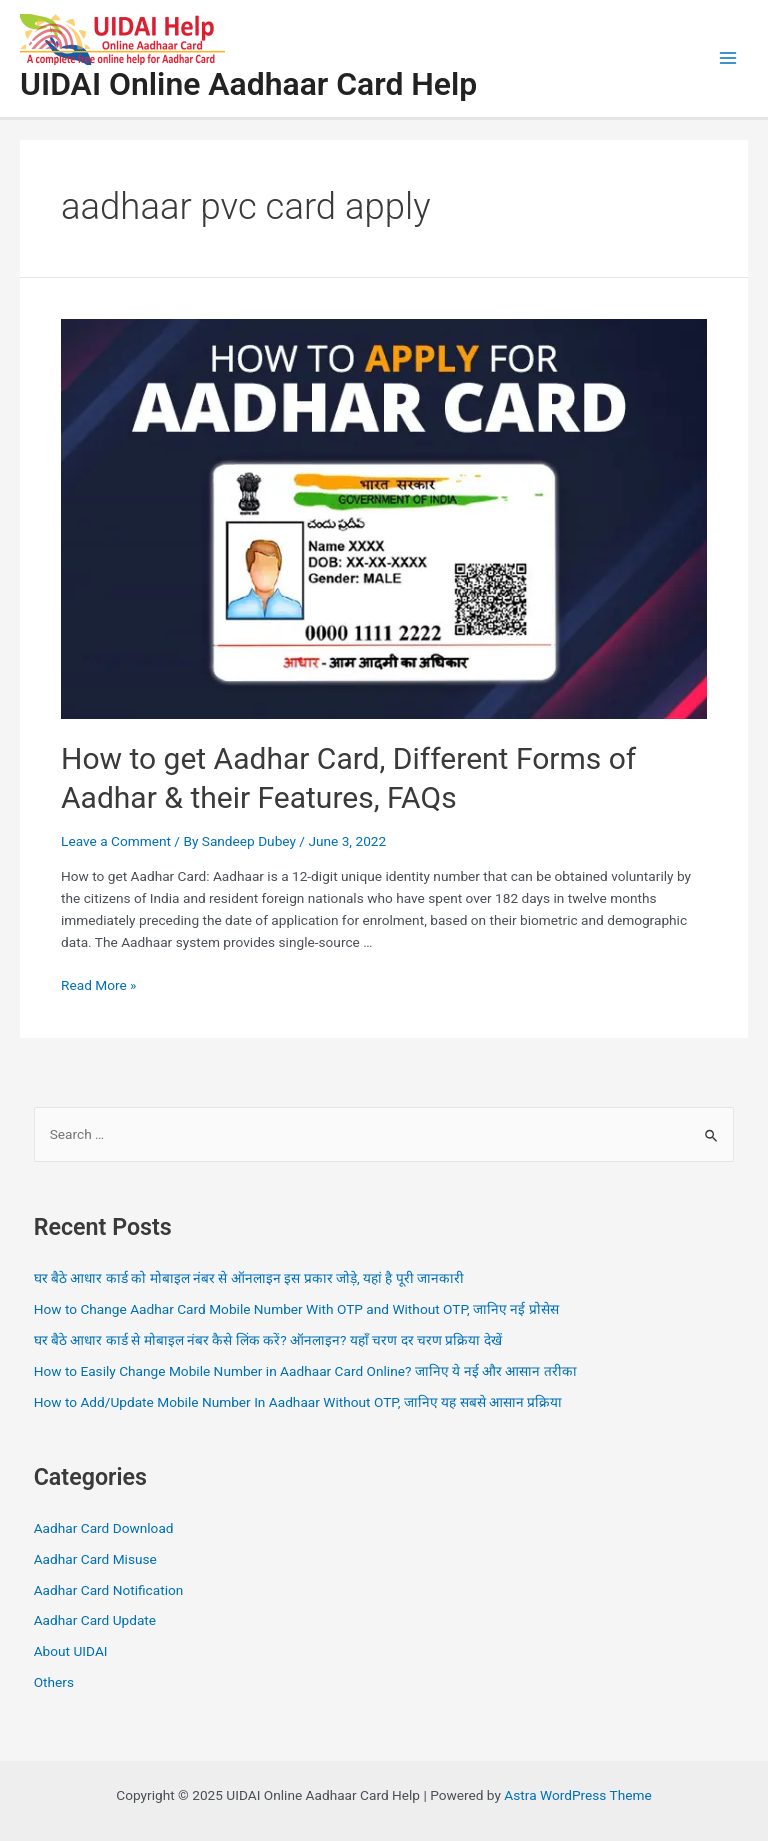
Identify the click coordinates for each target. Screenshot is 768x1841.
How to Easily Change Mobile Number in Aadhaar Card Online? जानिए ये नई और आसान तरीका (305, 1371)
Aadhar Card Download (104, 1528)
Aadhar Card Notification (109, 1590)
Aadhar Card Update (95, 1620)
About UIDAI (71, 1651)
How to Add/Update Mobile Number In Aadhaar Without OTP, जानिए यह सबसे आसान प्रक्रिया (298, 1402)
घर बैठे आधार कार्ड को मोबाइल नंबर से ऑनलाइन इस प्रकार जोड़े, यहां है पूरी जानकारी (249, 1278)
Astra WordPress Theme (577, 1795)
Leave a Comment (116, 841)
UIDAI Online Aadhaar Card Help (248, 84)
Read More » (99, 985)
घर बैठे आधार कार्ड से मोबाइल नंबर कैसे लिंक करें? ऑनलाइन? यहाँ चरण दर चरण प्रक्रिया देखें (268, 1340)
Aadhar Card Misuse (95, 1559)
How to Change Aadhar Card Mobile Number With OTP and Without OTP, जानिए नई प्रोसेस (296, 1309)
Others (54, 1682)
